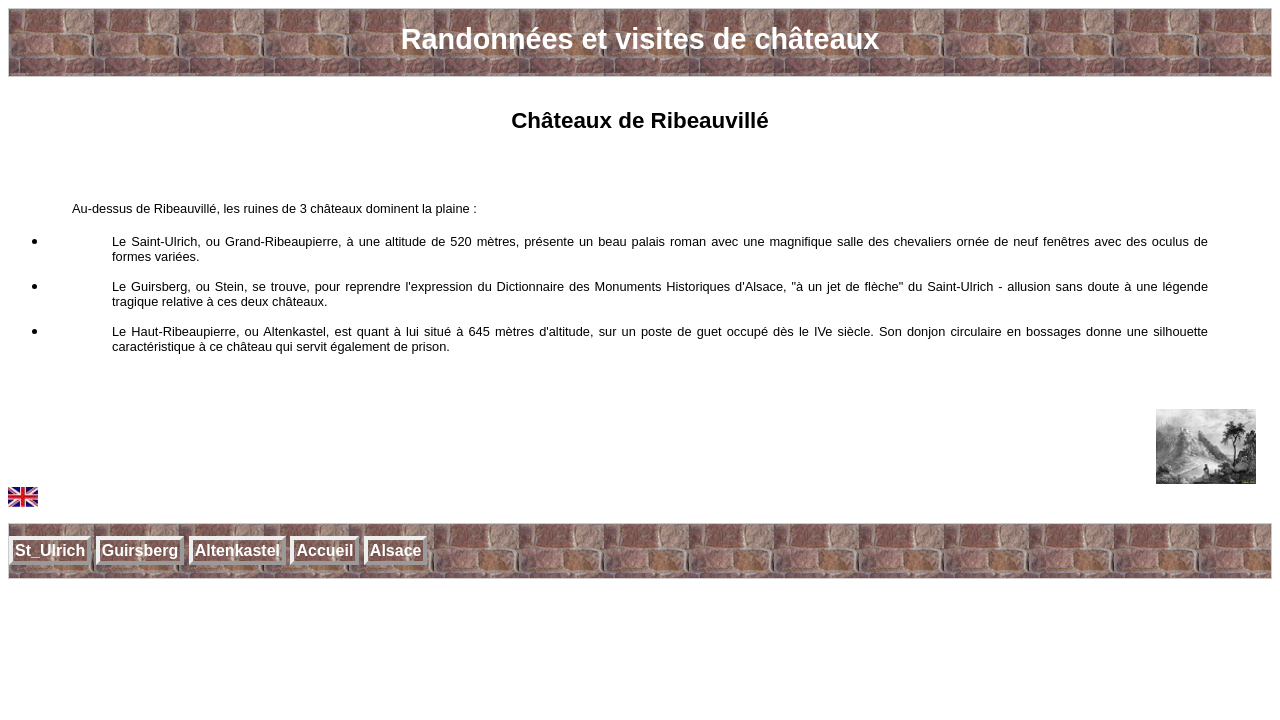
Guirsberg (140, 550)
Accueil (324, 550)
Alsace (396, 550)
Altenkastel (237, 550)
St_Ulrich (50, 550)
